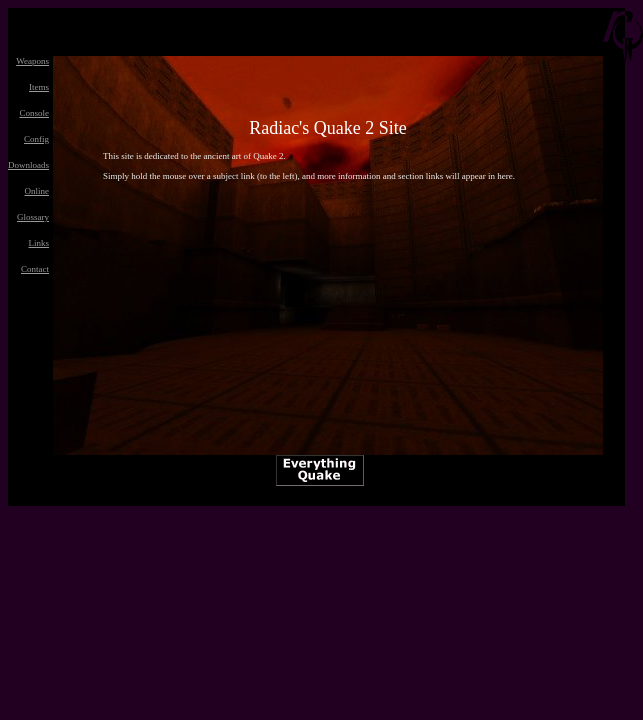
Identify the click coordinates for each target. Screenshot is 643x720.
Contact (35, 269)
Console (34, 113)
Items (39, 87)
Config (36, 139)
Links (38, 243)
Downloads (28, 165)
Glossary (33, 217)
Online (37, 191)
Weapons (32, 61)
